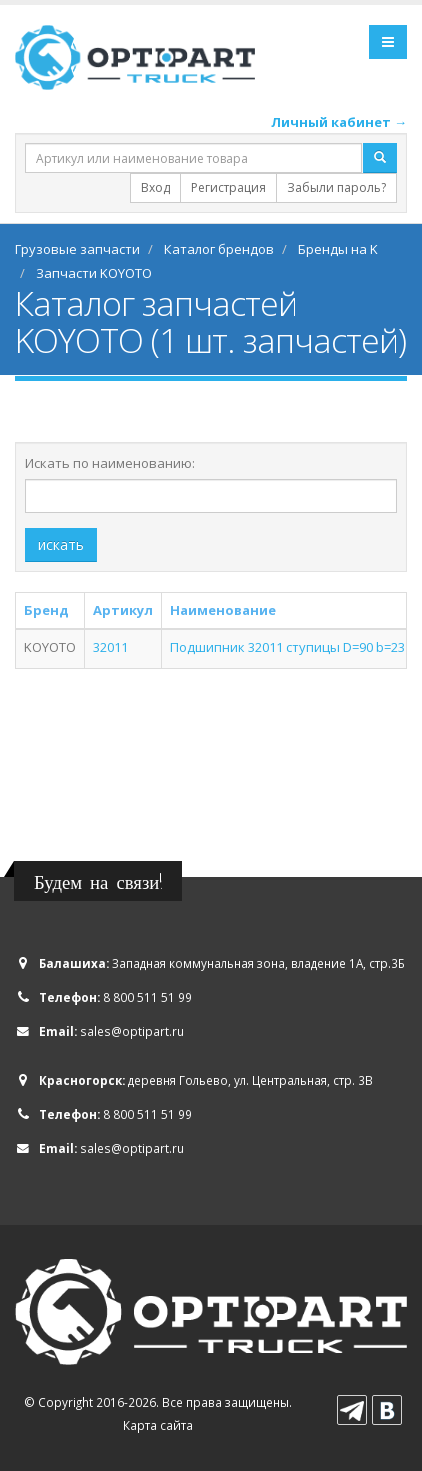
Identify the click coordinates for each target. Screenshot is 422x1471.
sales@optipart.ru (132, 1031)
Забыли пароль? (336, 187)
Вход (155, 187)
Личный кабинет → (339, 122)
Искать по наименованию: (110, 463)
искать (61, 544)
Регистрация (228, 187)
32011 (110, 647)
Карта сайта (158, 1425)
